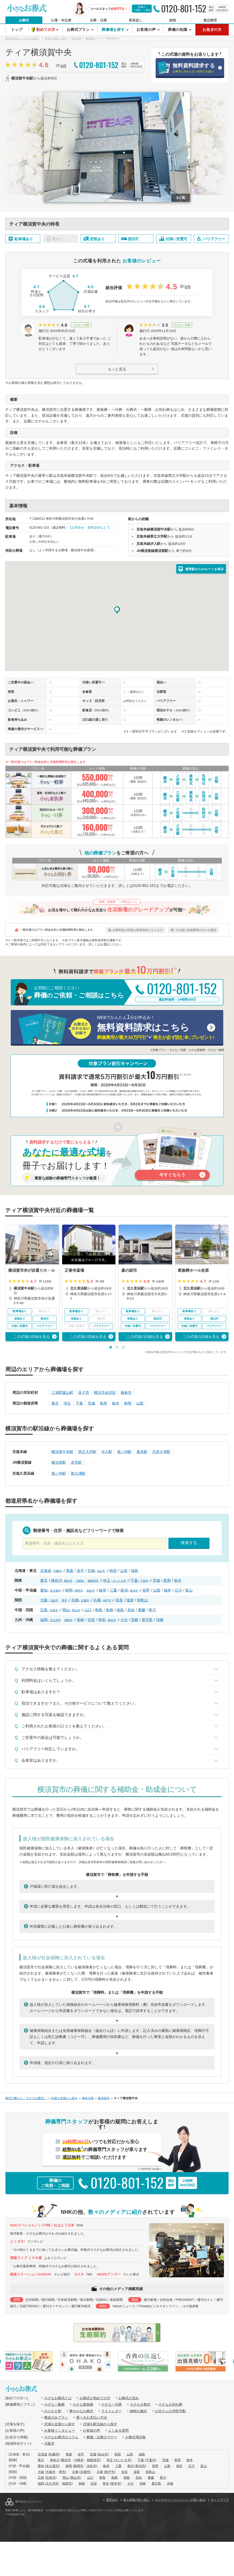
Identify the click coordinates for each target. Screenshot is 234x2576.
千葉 (79, 1403)
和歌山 (142, 1600)
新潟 (124, 1590)
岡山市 (76, 1610)
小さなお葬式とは (58, 2398)
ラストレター (111, 2411)
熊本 (102, 1620)
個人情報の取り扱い (136, 2500)
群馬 (103, 1403)
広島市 (54, 1610)
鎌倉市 (126, 1393)
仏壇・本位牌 (61, 20)
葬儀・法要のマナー (101, 2437)
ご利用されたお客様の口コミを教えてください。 (61, 1726)
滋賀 (130, 1600)
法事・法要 (98, 20)
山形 (124, 1571)
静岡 (127, 1403)
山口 (88, 1610)
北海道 (45, 1571)
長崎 (80, 1620)
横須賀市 (64, 518)
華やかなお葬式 (81, 2411)
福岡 (44, 1620)
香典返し (135, 20)
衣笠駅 (76, 1462)
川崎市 (80, 1580)
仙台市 (101, 1571)
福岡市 (68, 1620)
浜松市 (90, 1590)
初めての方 (46, 30)
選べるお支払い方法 (91, 2417)
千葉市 (144, 1580)
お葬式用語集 (135, 2437)
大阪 (44, 1600)
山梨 (140, 1403)
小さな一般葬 (54, 2404)
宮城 (91, 1571)
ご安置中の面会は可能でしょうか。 (49, 1737)
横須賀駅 (161, 551)
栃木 (115, 1403)
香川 (152, 1610)
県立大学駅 (158, 536)
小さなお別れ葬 (170, 2404)
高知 (131, 1610)
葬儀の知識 (178, 30)
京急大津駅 (161, 1452)
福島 (134, 1571)
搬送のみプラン (56, 2417)
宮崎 (134, 1620)
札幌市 (57, 1571)
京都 (75, 1600)
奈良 (119, 1600)
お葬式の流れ (128, 2398)
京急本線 (143, 529)
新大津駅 (78, 1473)
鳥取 (98, 1610)
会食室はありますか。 (37, 1760)
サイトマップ (220, 2500)
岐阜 (102, 1590)
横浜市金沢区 (105, 1393)
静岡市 (79, 1590)
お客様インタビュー (59, 2430)
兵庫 (97, 1600)
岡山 (66, 1610)
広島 (44, 1610)
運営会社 (112, 2500)
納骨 (172, 20)
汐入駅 (155, 544)
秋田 (113, 1571)
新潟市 (134, 1590)
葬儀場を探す (114, 30)
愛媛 (141, 1610)
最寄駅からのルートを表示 (204, 568)
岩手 (80, 1571)
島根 (109, 1610)
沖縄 (159, 1620)
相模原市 (93, 1580)
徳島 (120, 1610)
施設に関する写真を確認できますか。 (51, 1714)
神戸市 (107, 1600)
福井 (167, 1590)
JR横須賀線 (145, 551)
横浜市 (68, 1580)
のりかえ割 (52, 2411)
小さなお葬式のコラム (61, 2437)
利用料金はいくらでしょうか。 (45, 1680)
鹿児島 (147, 1620)
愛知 (44, 1590)
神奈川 (56, 1580)
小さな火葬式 (140, 2404)
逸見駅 (141, 1452)
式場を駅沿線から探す (100, 2424)
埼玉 (67, 1403)
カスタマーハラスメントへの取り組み (180, 2500)
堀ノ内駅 (124, 1452)
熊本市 (112, 1620)
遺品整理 (210, 20)
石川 (178, 1590)
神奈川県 (52, 518)
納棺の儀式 (138, 2411)
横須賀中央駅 (160, 529)
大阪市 (54, 1600)
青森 (69, 1571)
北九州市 (55, 1620)
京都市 (85, 1600)
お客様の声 (146, 30)
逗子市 (83, 1393)
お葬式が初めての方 (95, 2398)
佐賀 (91, 1620)
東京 (55, 1403)
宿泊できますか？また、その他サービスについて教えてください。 (76, 1703)
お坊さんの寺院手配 (170, 2411)
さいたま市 (119, 1580)
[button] (110, 1347)
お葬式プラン (79, 30)
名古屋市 (55, 1590)
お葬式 (24, 20)
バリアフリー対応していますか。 (47, 1748)
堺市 (64, 1600)
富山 (189, 1590)
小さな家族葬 (83, 2404)
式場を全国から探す (59, 2424)
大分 (124, 1620)
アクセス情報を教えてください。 (47, 1668)
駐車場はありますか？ (37, 1691)
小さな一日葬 (111, 2404)
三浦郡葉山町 (62, 1393)
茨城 (91, 1403)
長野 (146, 1590)
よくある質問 (118, 2430)
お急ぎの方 (212, 30)
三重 (113, 1590)
